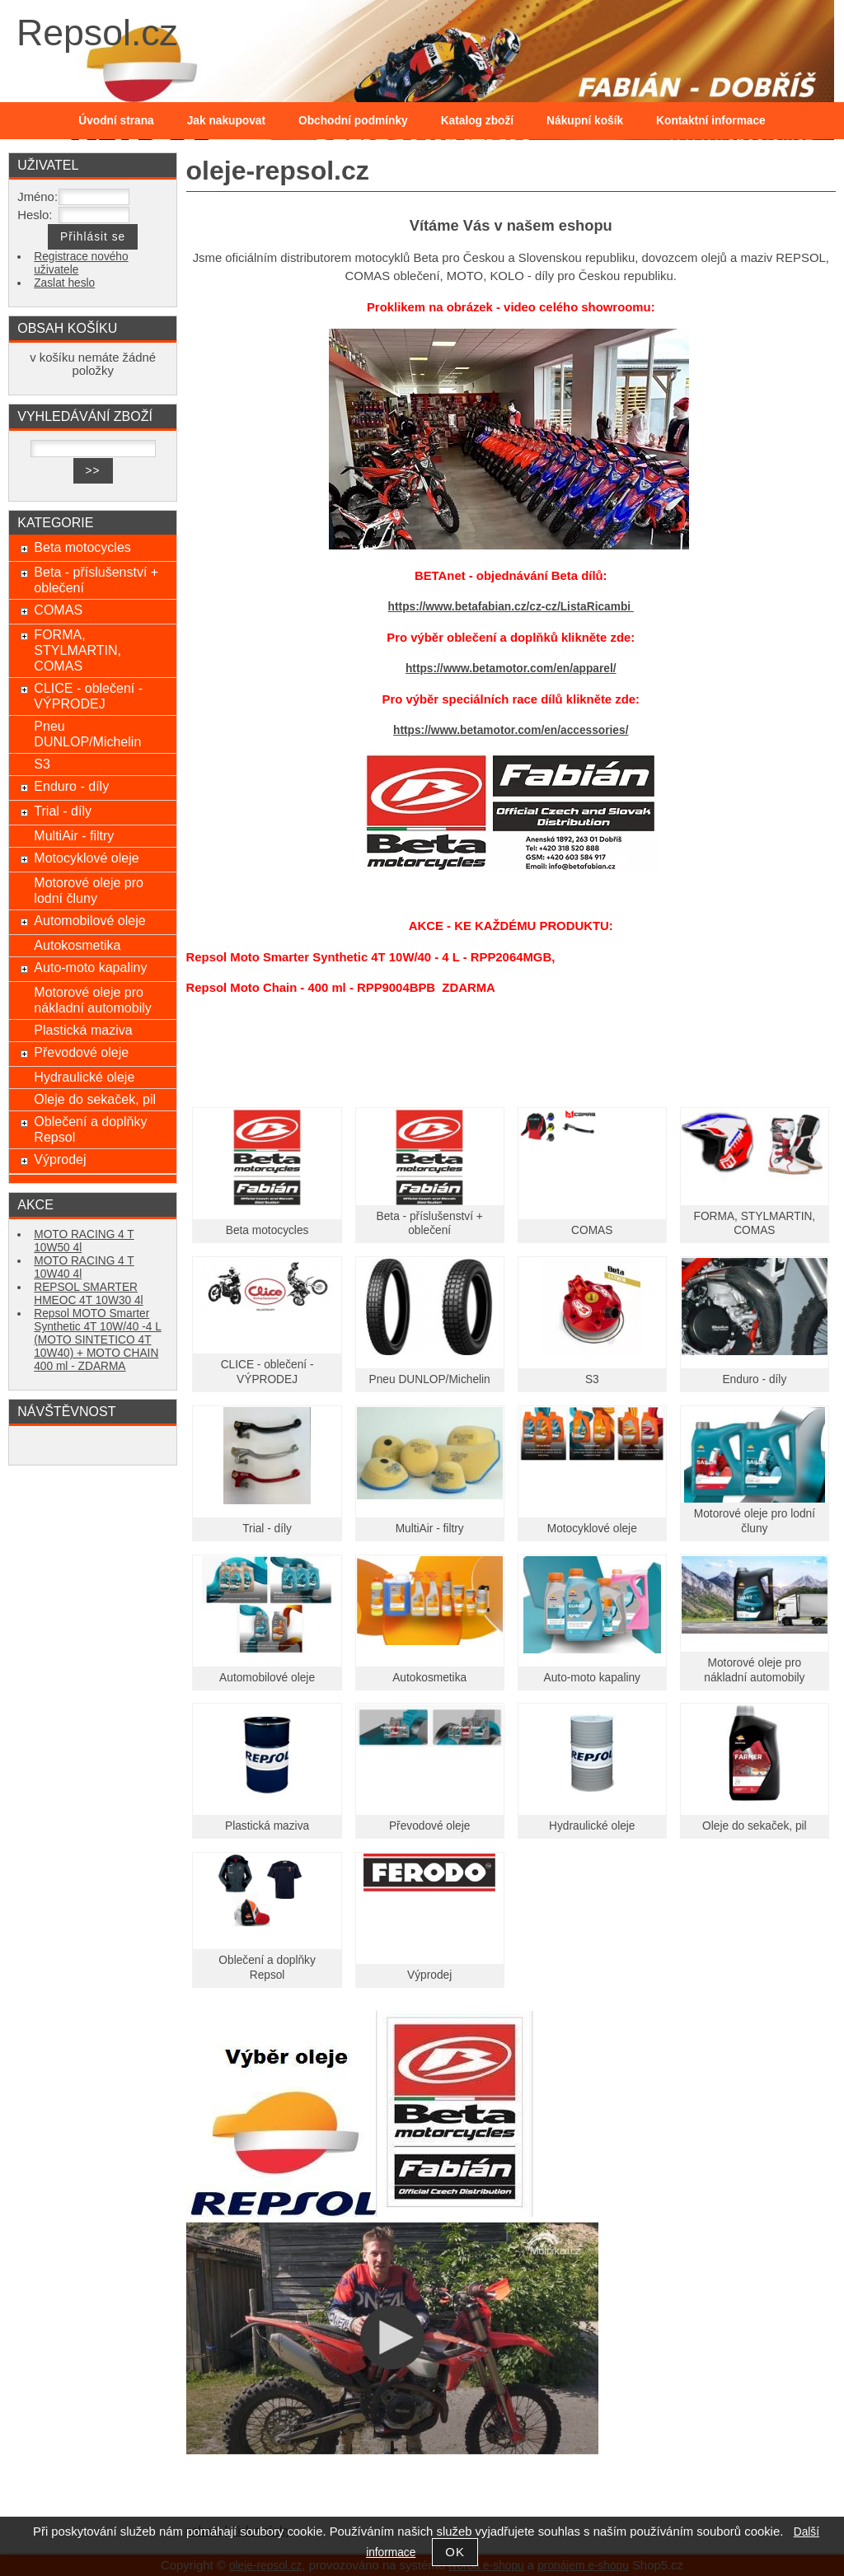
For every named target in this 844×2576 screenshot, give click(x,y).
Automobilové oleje (267, 1677)
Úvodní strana (115, 121)
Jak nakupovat (226, 121)
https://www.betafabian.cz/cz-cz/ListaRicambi (511, 607)
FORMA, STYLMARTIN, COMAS (77, 650)
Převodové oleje (429, 1826)
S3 (592, 1379)
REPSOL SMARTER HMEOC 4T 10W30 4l (88, 1294)
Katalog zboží (477, 121)
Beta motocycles (267, 1230)
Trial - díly (267, 1528)
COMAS (591, 1230)
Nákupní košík (584, 121)
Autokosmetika (429, 1677)
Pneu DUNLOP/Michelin (429, 1379)
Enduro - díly (754, 1379)
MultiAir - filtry (430, 1528)
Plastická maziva (267, 1826)
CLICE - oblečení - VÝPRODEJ (88, 695)
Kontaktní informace (711, 121)
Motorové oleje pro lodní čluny (88, 890)
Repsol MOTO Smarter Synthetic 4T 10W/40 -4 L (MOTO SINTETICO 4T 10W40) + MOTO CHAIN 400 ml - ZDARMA (98, 1339)
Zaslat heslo (64, 283)
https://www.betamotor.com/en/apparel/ (511, 668)
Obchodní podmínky (353, 121)
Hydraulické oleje (592, 1826)
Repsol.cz (97, 32)
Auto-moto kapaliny (592, 1677)
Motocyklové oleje (592, 1528)
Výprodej (429, 1975)
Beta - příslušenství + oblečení (96, 579)
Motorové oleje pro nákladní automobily (92, 999)
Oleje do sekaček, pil (754, 1826)
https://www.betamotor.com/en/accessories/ (510, 730)
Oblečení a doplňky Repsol (90, 1129)
